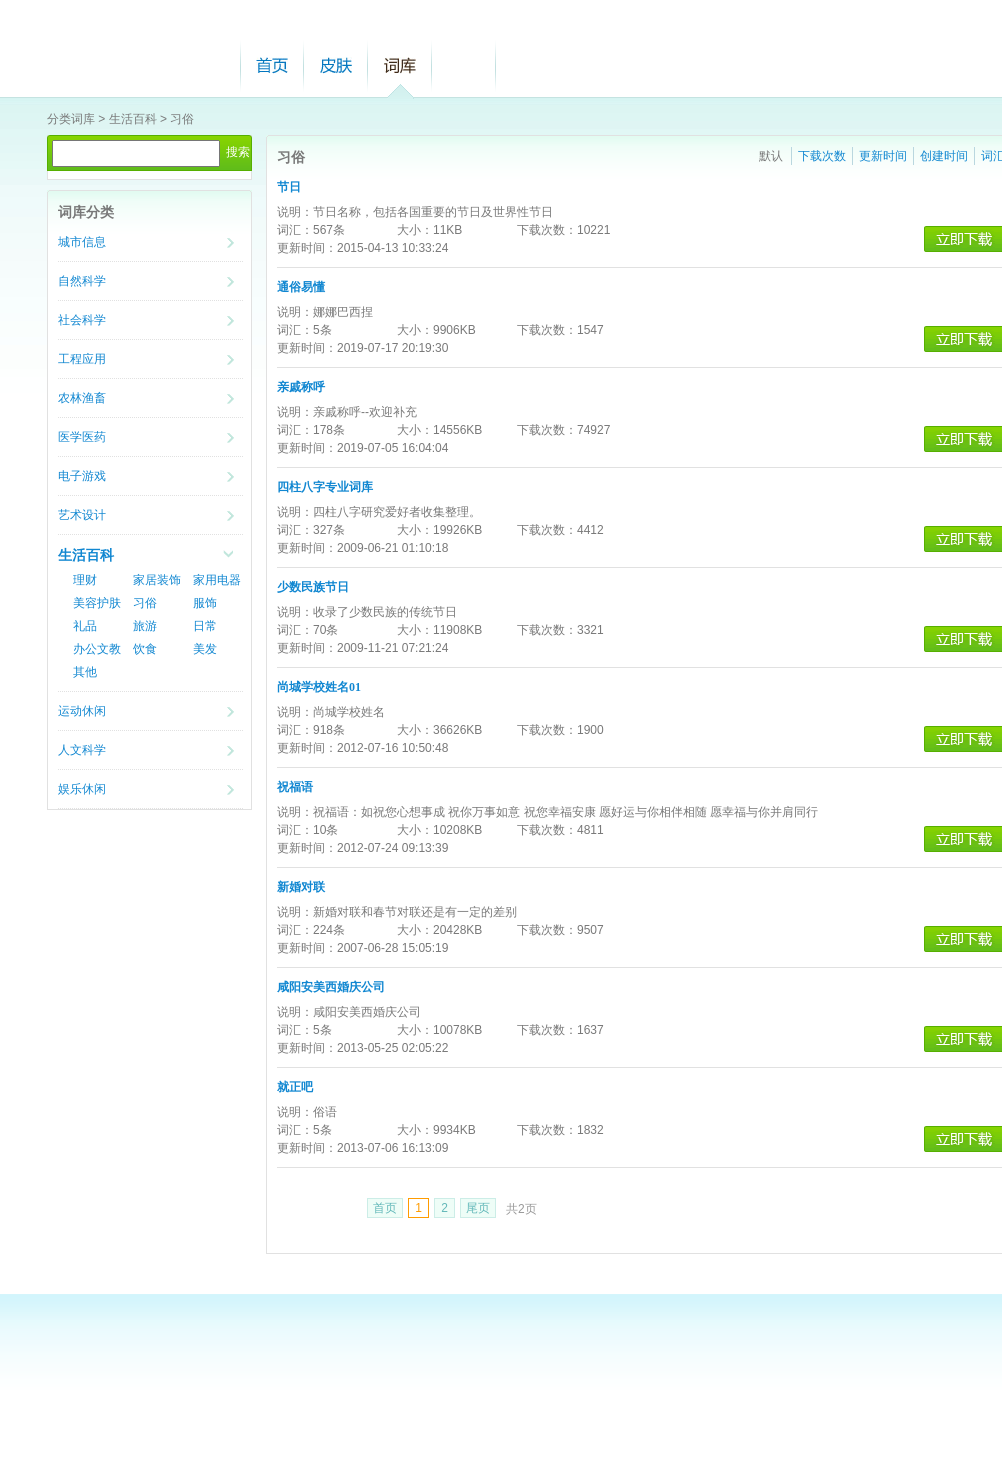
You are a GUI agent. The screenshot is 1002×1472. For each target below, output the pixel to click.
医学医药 (82, 437)
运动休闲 (82, 711)
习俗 (182, 119)
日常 (205, 626)
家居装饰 (157, 580)
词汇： (295, 230)
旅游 (145, 626)
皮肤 (336, 65)
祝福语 (295, 787)
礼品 (85, 626)
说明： (295, 212)
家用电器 (217, 580)
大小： (415, 230)
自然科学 (82, 281)
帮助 (464, 65)
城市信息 (82, 242)
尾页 (478, 1208)
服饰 (205, 603)
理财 (85, 580)
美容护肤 (97, 603)
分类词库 (71, 119)
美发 (205, 649)
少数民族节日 (313, 587)
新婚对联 (301, 887)
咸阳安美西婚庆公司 (331, 987)
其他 (85, 672)
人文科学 (82, 750)
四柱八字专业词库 (325, 487)
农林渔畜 (82, 398)
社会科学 (82, 320)
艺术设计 (82, 515)
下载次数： (547, 230)
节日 (289, 187)
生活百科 (133, 119)
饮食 (145, 649)
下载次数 (822, 156)
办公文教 (97, 649)
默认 (771, 156)
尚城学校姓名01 (319, 687)
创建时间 (944, 156)
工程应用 (82, 359)
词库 (400, 65)
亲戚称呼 (301, 387)
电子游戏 (82, 476)
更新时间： (307, 248)
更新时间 (883, 156)
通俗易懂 (301, 287)
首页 (272, 65)
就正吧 (295, 1087)
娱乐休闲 (82, 789)
